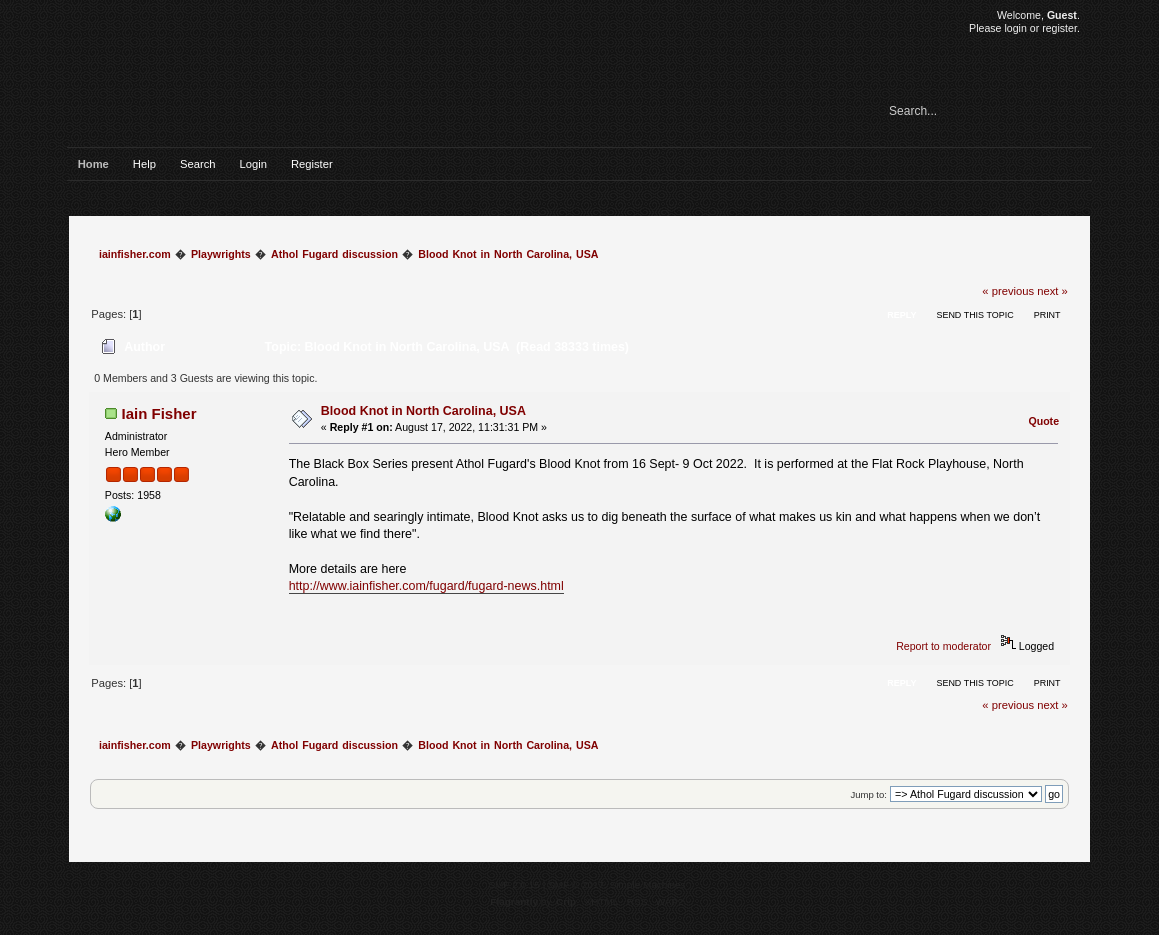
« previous (1008, 291)
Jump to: (868, 794)
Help (144, 164)
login (1015, 28)
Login (252, 164)
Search (198, 164)
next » (1052, 291)
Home (93, 164)
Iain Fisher (159, 413)
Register (312, 164)
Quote (1043, 421)
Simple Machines (648, 884)
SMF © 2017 (576, 884)
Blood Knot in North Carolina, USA (423, 411)
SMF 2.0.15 (514, 884)
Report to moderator (943, 646)
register (1059, 28)
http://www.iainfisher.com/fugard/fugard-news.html (426, 586)
